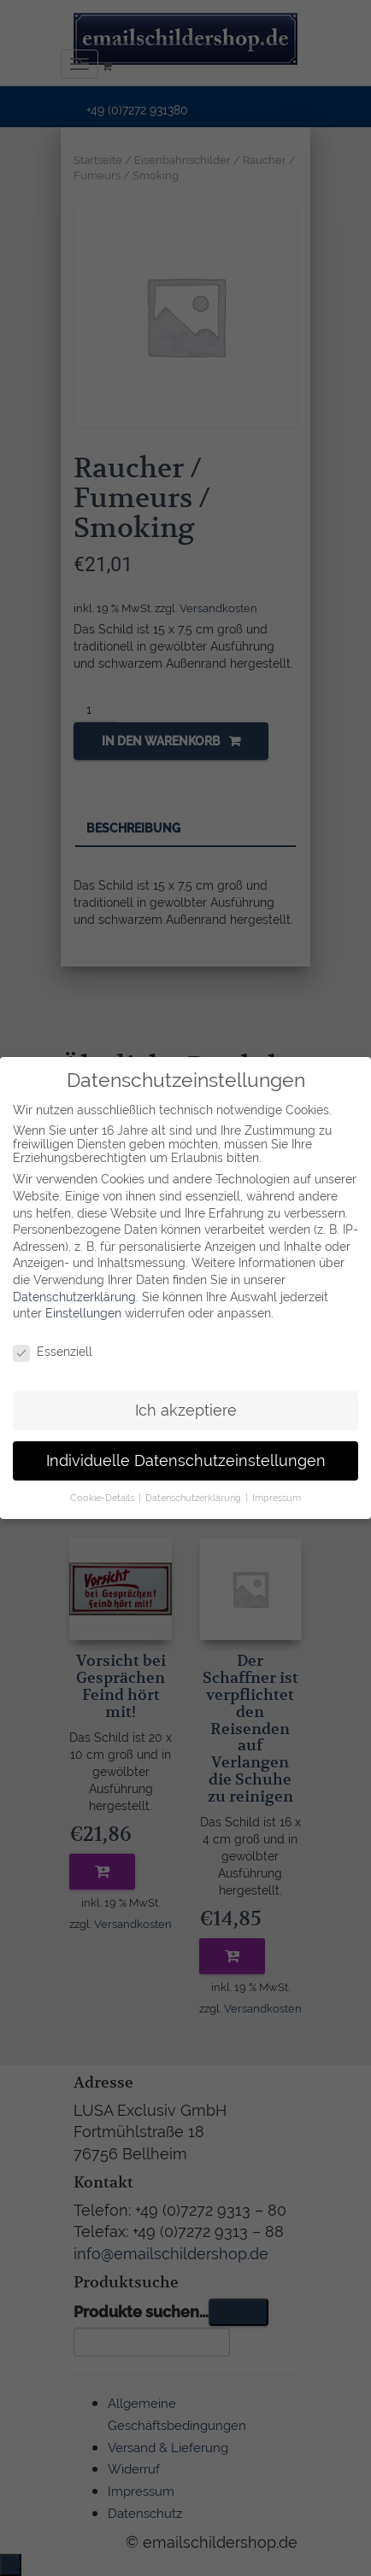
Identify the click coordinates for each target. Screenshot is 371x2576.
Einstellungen (83, 1304)
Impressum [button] (276, 1488)
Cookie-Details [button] (103, 1488)
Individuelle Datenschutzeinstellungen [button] (186, 1451)
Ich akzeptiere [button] (186, 1401)
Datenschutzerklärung (74, 1287)
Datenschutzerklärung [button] (194, 1488)
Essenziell (52, 1342)
